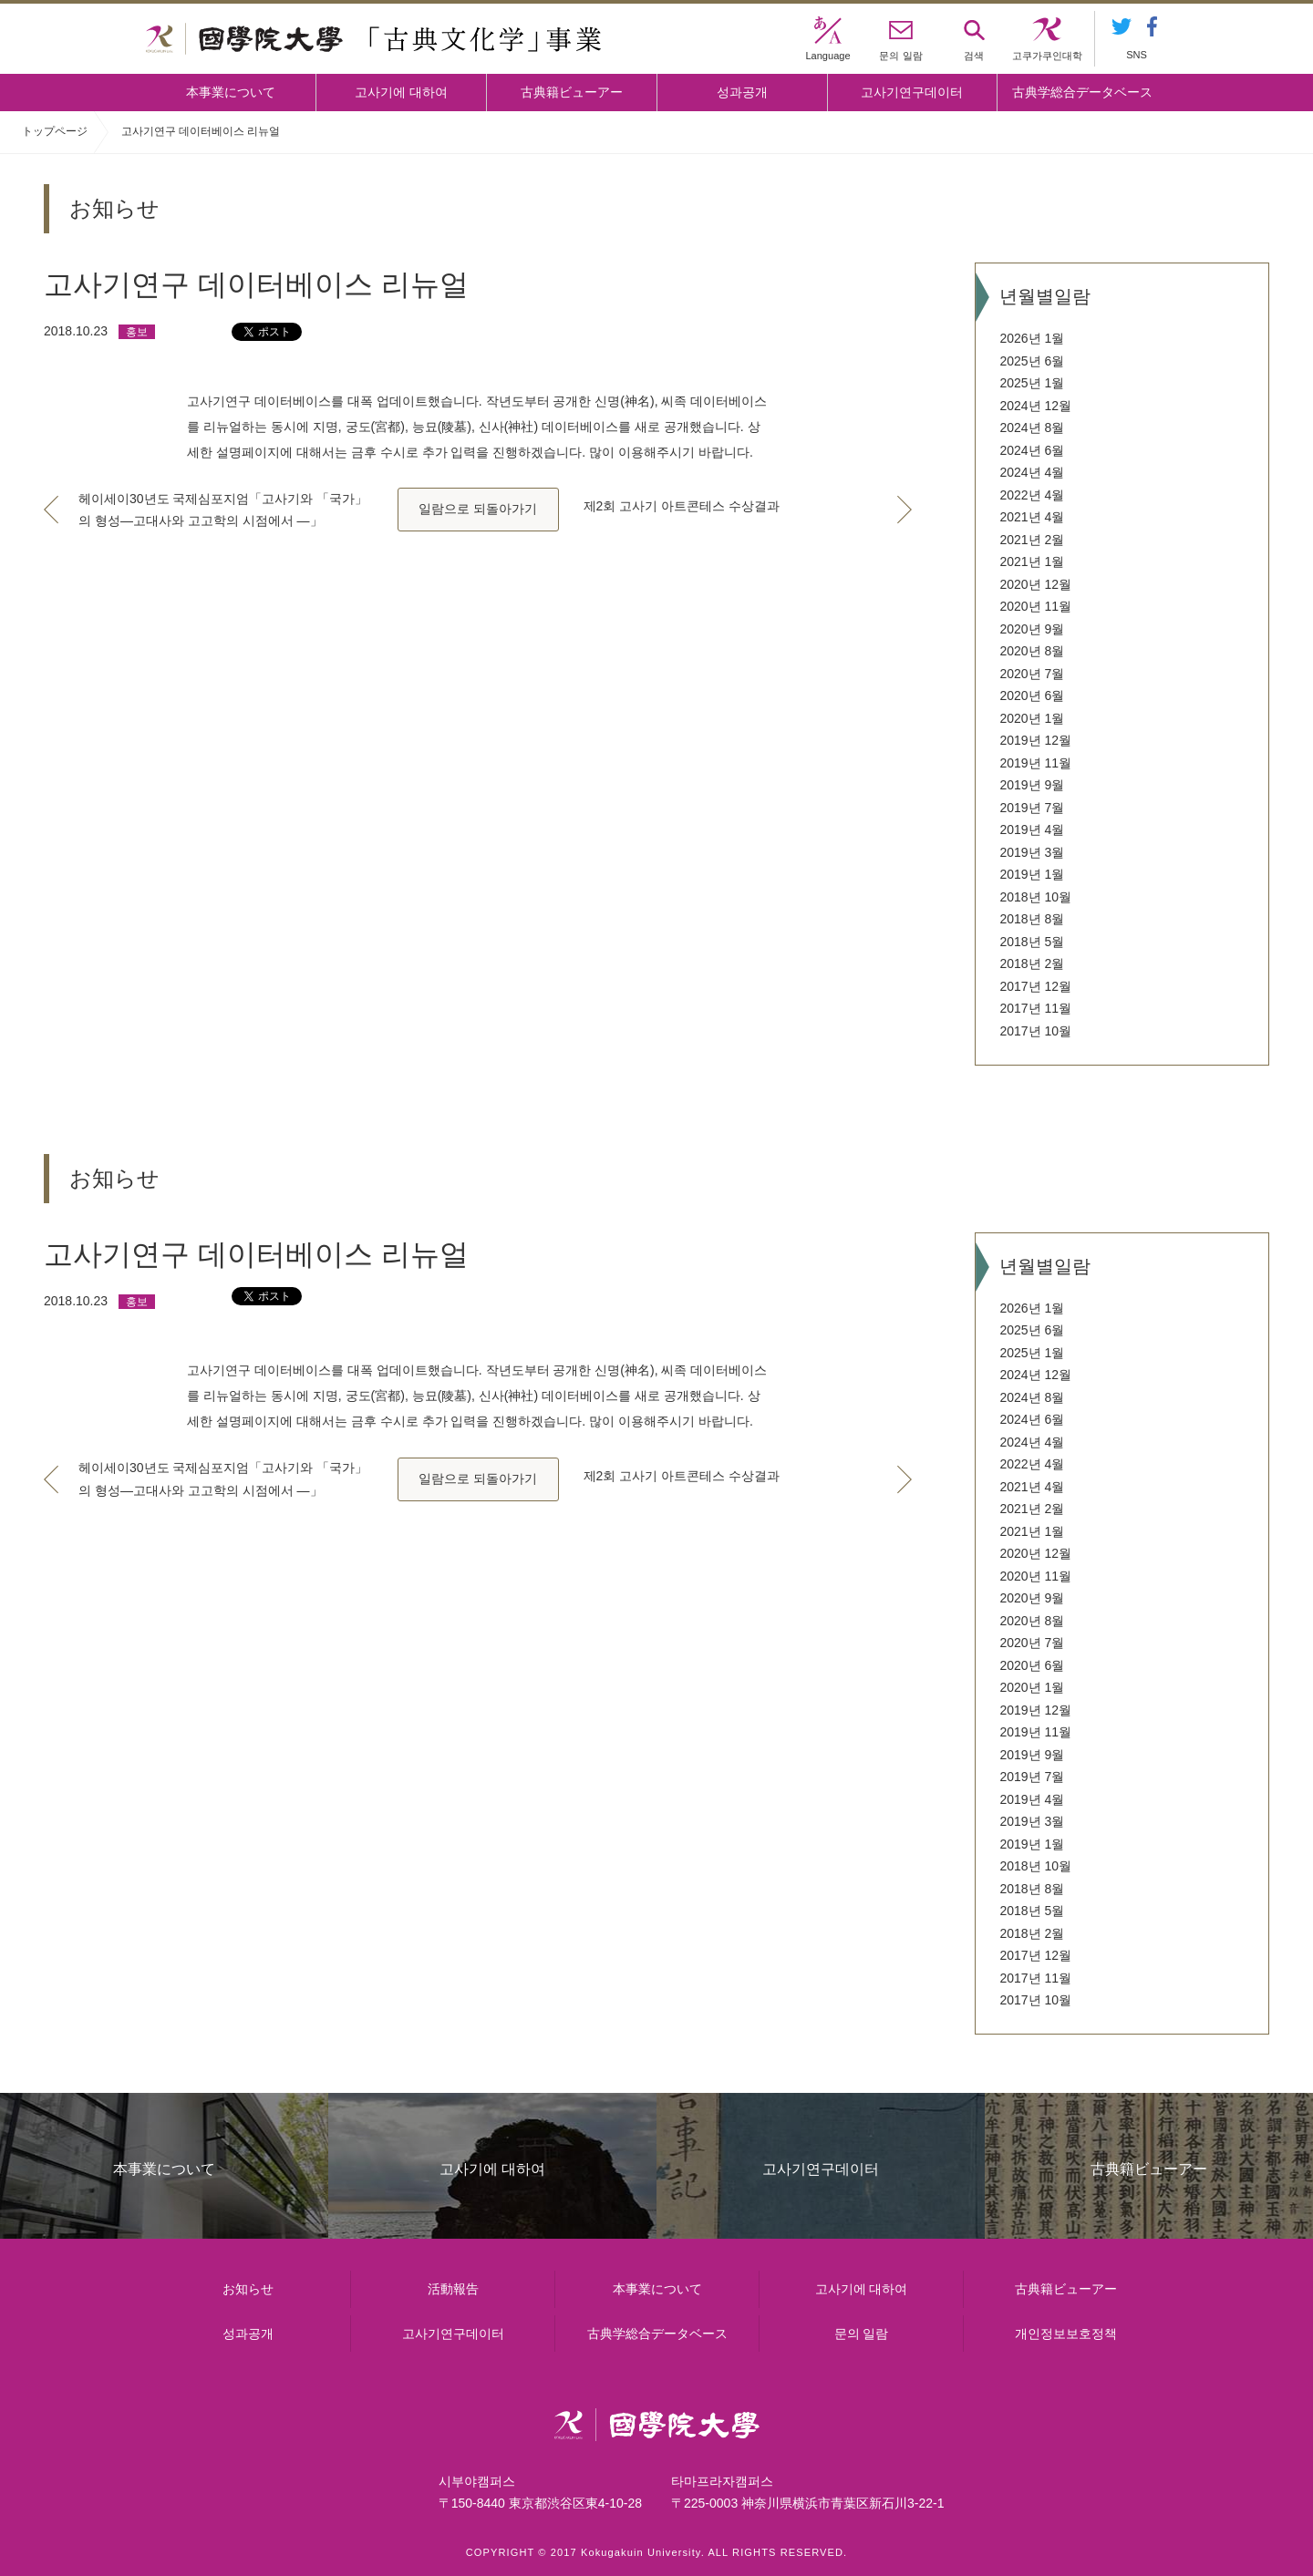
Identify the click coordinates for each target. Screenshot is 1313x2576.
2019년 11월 (1035, 763)
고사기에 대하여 (401, 92)
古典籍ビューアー (572, 92)
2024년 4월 (1031, 472)
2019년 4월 (1031, 829)
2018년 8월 (1031, 919)
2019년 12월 (1035, 740)
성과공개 (742, 92)
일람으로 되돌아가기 (478, 508)
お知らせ (248, 2289)
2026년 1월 (1031, 338)
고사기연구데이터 (912, 92)
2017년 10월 (1035, 1031)
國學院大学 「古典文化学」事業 (373, 39)
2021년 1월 (1031, 561)
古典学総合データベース (1082, 92)
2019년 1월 (1031, 874)
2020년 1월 (1031, 718)
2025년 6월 (1031, 361)
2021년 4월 (1031, 517)
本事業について (230, 92)
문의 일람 (861, 2333)
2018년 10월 (1035, 897)
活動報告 (453, 2289)
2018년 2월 (1031, 963)
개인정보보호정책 (1066, 2333)
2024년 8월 (1031, 427)
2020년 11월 (1035, 606)
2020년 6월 (1031, 695)
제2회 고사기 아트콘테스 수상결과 (682, 506)
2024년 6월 (1031, 450)
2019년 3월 (1031, 852)
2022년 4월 (1031, 495)
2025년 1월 (1031, 383)
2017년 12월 (1035, 986)
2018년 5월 (1031, 941)
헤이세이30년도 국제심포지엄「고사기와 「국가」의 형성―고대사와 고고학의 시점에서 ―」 (222, 510)
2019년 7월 (1031, 807)
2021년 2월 (1031, 539)
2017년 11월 (1035, 1008)
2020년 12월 (1035, 584)
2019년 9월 (1031, 785)
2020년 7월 (1031, 673)
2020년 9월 (1031, 629)
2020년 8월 (1031, 651)
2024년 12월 (1035, 405)
